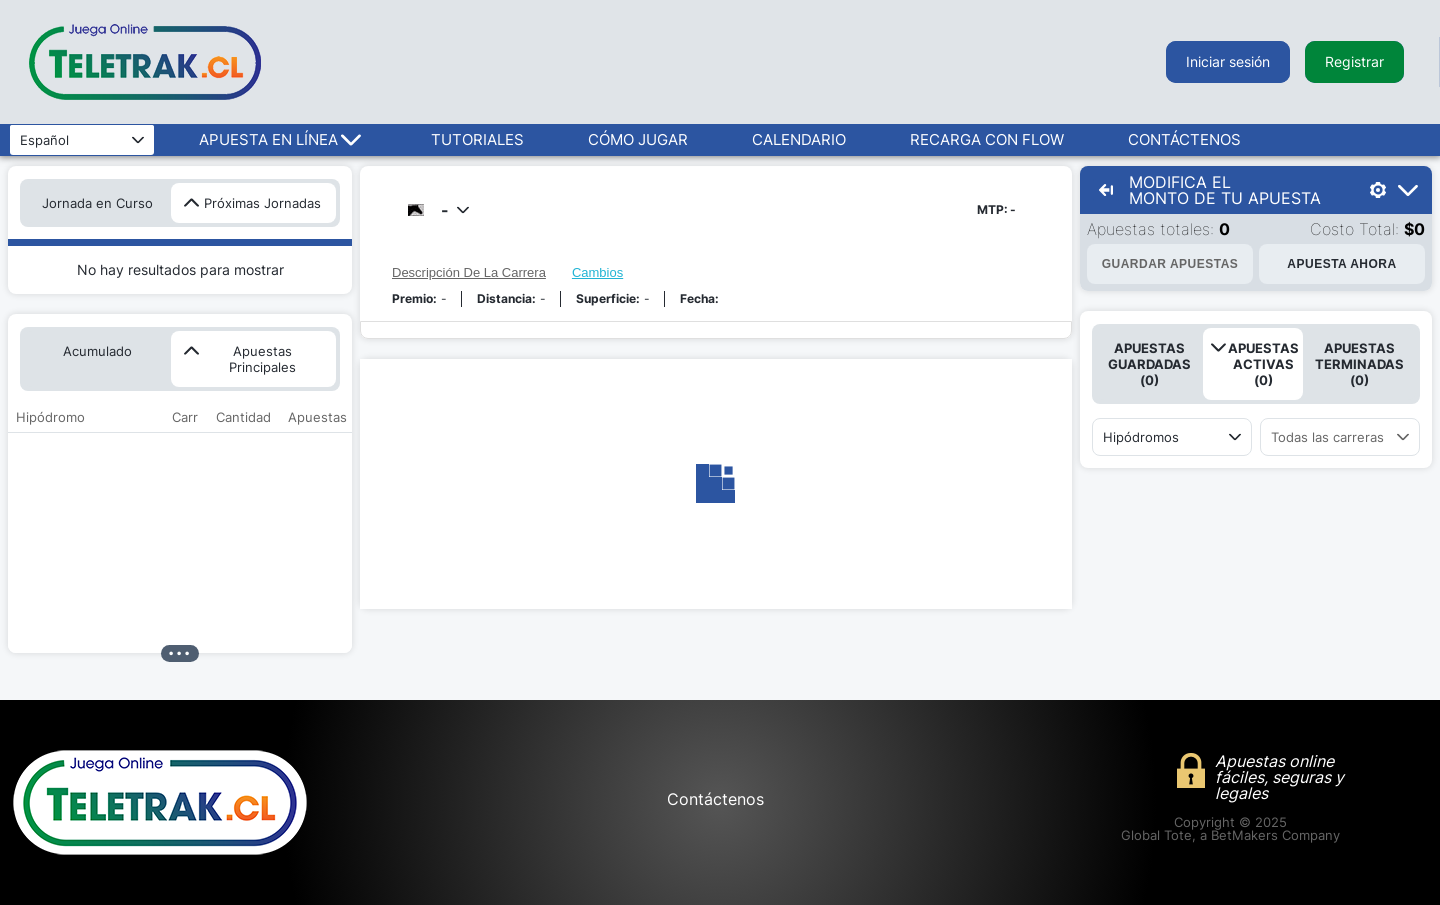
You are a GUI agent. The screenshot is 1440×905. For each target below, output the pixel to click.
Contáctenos (715, 799)
